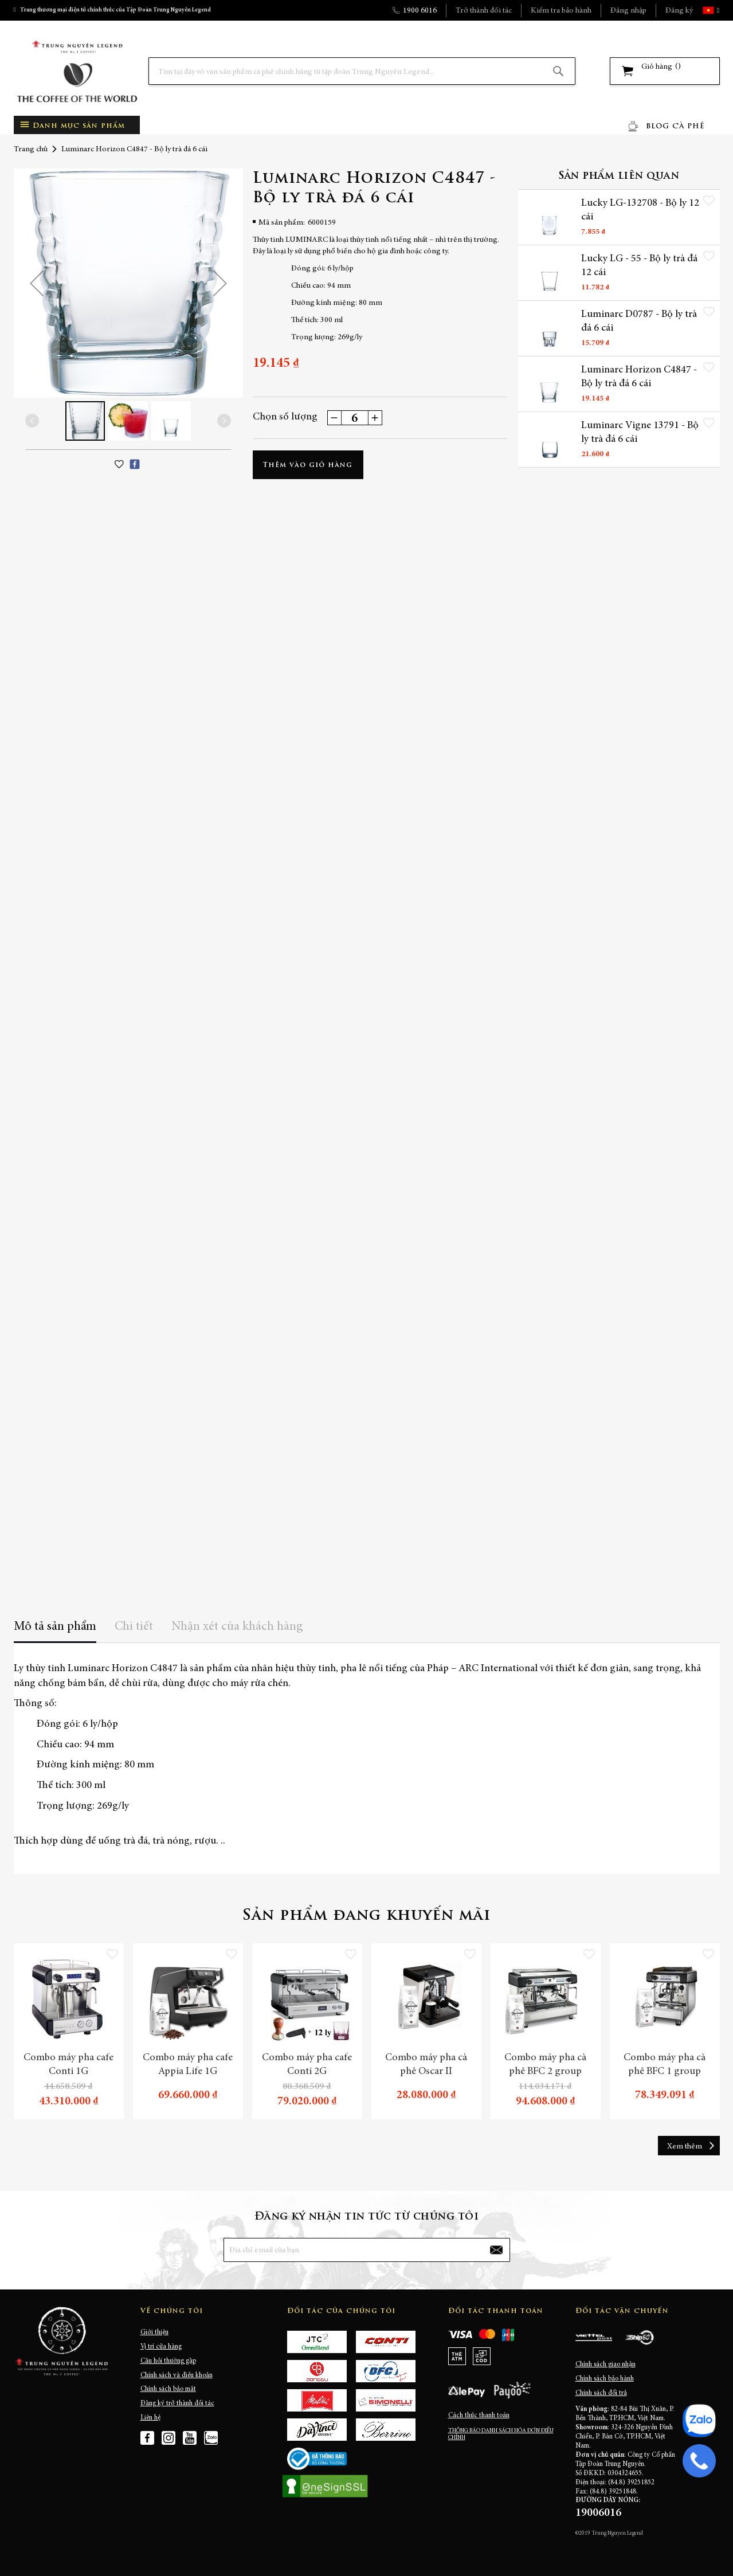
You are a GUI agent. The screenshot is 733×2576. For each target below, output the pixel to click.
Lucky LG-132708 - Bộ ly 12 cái (629, 211)
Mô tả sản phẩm (55, 1627)
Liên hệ (150, 2417)
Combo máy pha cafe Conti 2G (307, 2065)
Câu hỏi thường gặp (168, 2361)
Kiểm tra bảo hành (561, 11)
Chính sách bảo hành (604, 2378)
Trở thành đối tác (484, 11)
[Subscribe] (495, 2250)
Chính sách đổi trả (601, 2393)
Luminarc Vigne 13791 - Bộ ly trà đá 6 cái (633, 437)
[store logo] (77, 71)
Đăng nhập (628, 11)
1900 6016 (420, 11)
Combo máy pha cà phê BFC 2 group (545, 2065)
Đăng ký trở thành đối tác (177, 2403)
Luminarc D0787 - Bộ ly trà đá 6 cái (632, 324)
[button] (717, 10)
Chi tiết (134, 1627)
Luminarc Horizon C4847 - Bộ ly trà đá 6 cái (626, 381)
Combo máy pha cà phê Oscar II (426, 2065)
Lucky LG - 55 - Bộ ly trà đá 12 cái (633, 267)
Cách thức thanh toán (478, 2415)
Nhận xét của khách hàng (237, 1627)
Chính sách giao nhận (605, 2364)
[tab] (55, 1630)
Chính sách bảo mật (168, 2389)
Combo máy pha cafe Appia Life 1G (188, 2065)
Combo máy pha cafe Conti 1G (68, 2065)
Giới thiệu (154, 2332)
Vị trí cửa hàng (161, 2346)
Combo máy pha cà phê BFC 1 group (664, 2065)
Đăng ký (679, 11)
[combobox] (361, 71)
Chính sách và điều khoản (176, 2375)
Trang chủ (31, 150)
